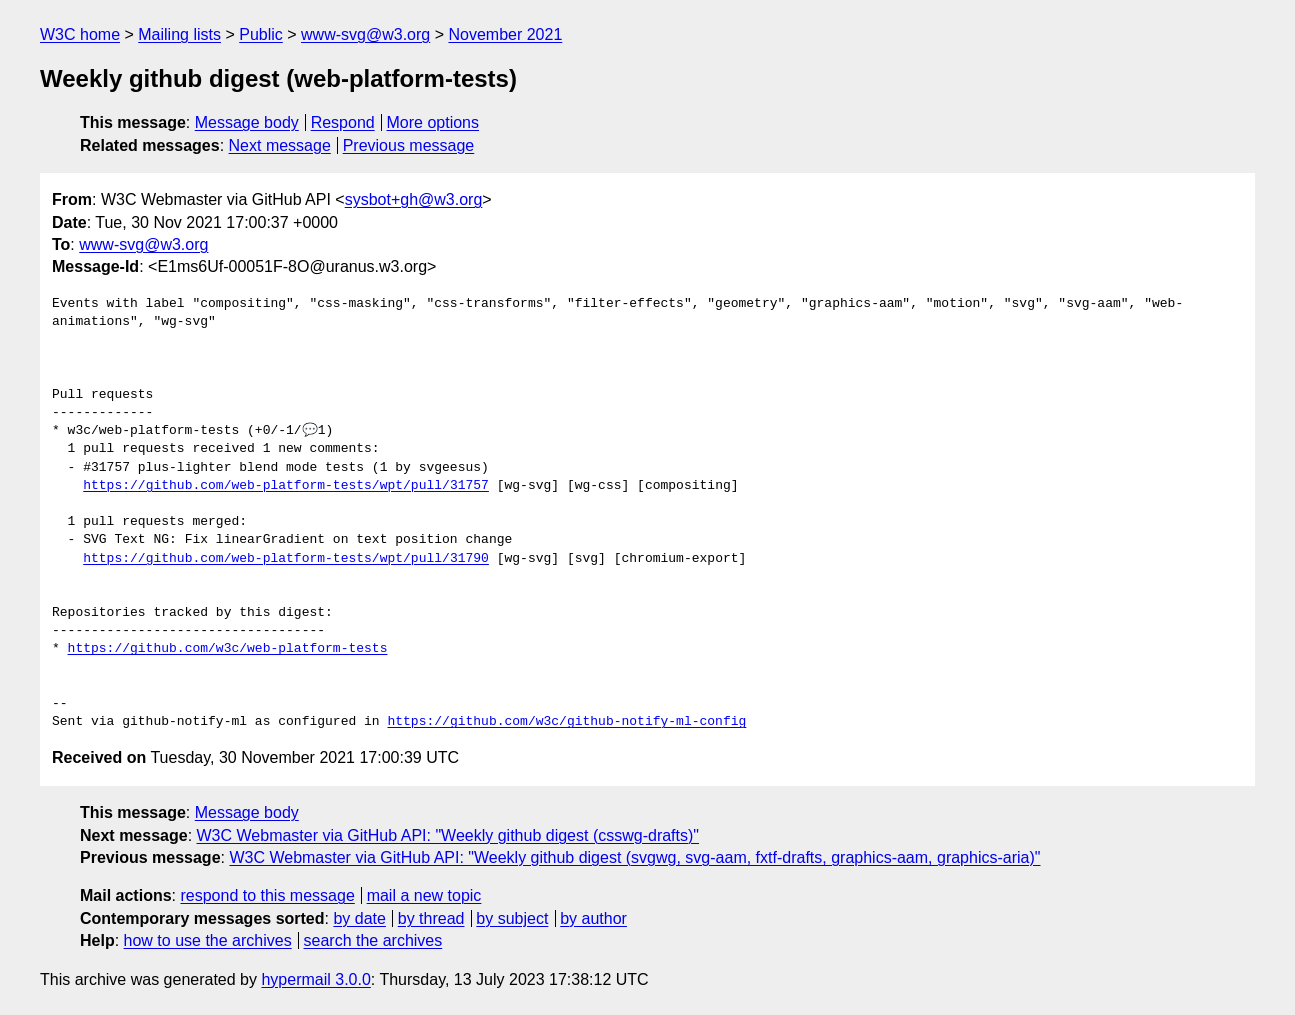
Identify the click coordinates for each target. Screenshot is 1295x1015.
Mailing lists (179, 34)
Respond (343, 122)
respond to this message (267, 895)
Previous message (409, 145)
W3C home (80, 34)
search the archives (373, 940)
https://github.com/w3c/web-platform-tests (228, 649)
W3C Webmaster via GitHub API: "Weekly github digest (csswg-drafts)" (448, 835)
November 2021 (505, 34)
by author (593, 918)
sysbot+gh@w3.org (414, 199)
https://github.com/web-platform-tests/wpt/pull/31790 (286, 559)
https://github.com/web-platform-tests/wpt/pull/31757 (286, 486)
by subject (512, 918)
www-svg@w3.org (365, 34)
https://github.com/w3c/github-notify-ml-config (566, 722)
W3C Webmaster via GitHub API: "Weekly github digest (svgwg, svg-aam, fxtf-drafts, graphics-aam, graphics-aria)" (634, 857)
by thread (431, 918)
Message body (247, 122)
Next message (280, 145)
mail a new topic (424, 895)
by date (359, 918)
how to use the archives (208, 940)
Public (261, 34)
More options (433, 122)
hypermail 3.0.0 (315, 979)
